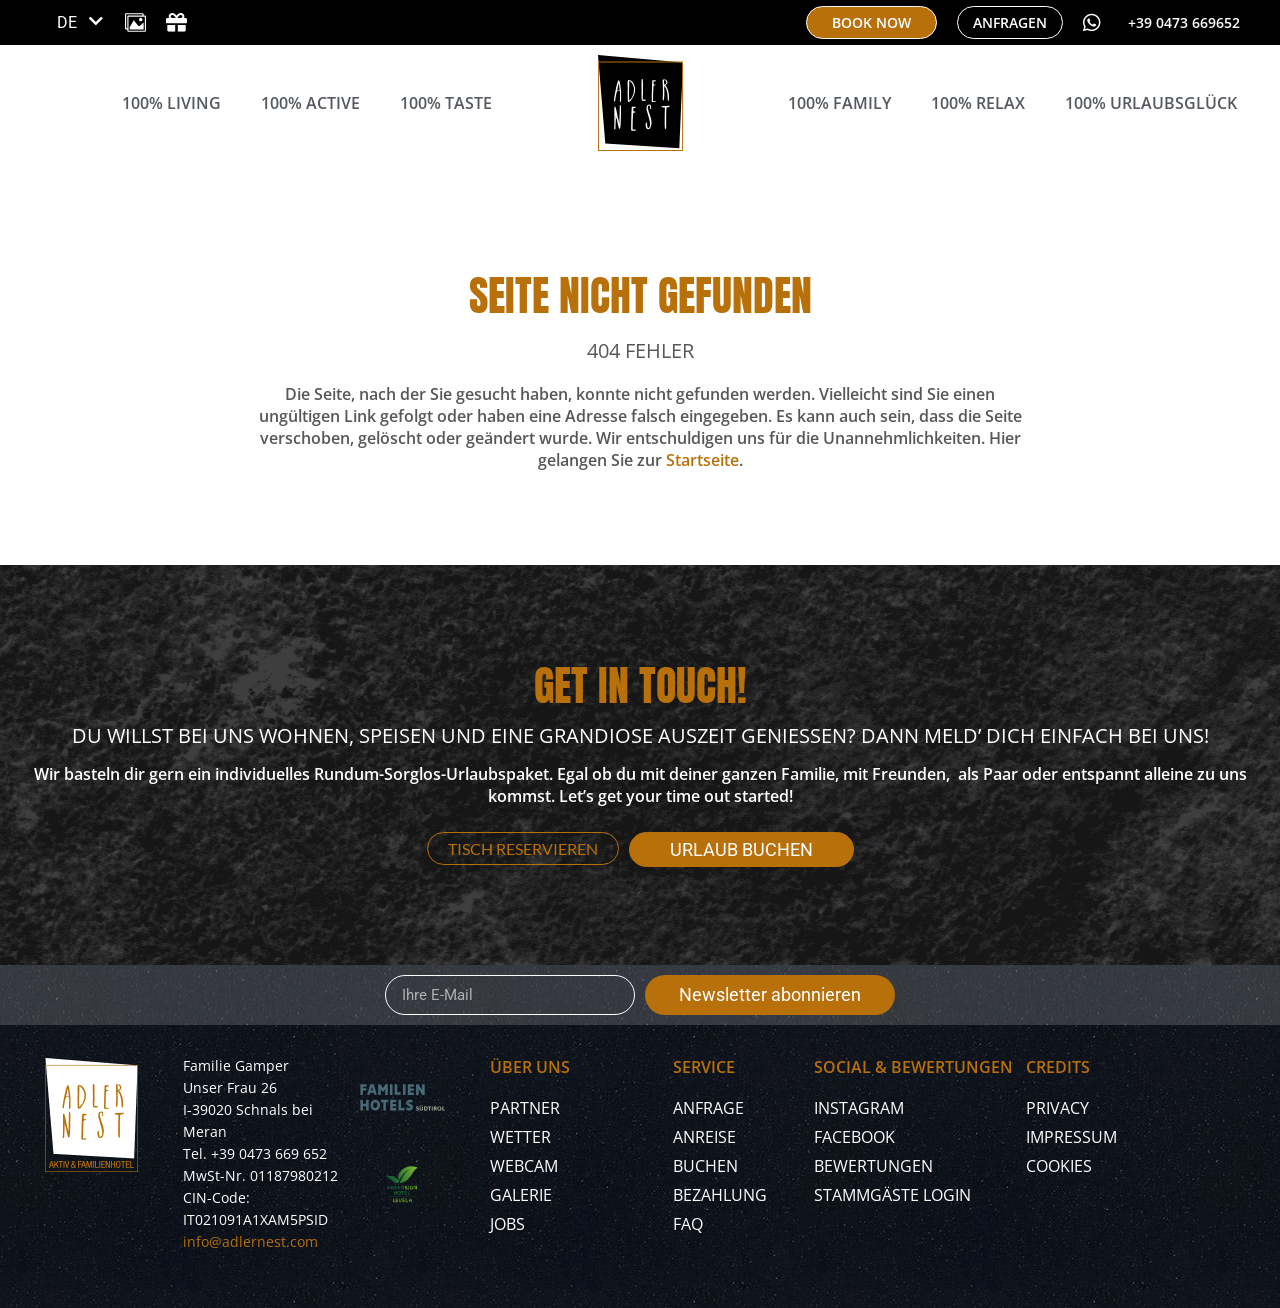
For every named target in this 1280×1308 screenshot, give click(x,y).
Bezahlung (720, 1195)
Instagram (859, 1108)
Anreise (704, 1137)
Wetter (520, 1137)
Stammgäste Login (892, 1195)
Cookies (1059, 1166)
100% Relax (978, 103)
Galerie (521, 1195)
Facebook (854, 1137)
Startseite (702, 460)
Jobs (507, 1224)
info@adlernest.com (250, 1241)
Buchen (705, 1166)
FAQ (688, 1224)
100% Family (839, 103)
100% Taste (446, 103)
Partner (525, 1108)
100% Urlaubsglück (1151, 103)
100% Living (171, 103)
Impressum (1071, 1137)
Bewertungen (873, 1166)
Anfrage (708, 1108)
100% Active (310, 103)
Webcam (524, 1166)
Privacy (1057, 1108)
